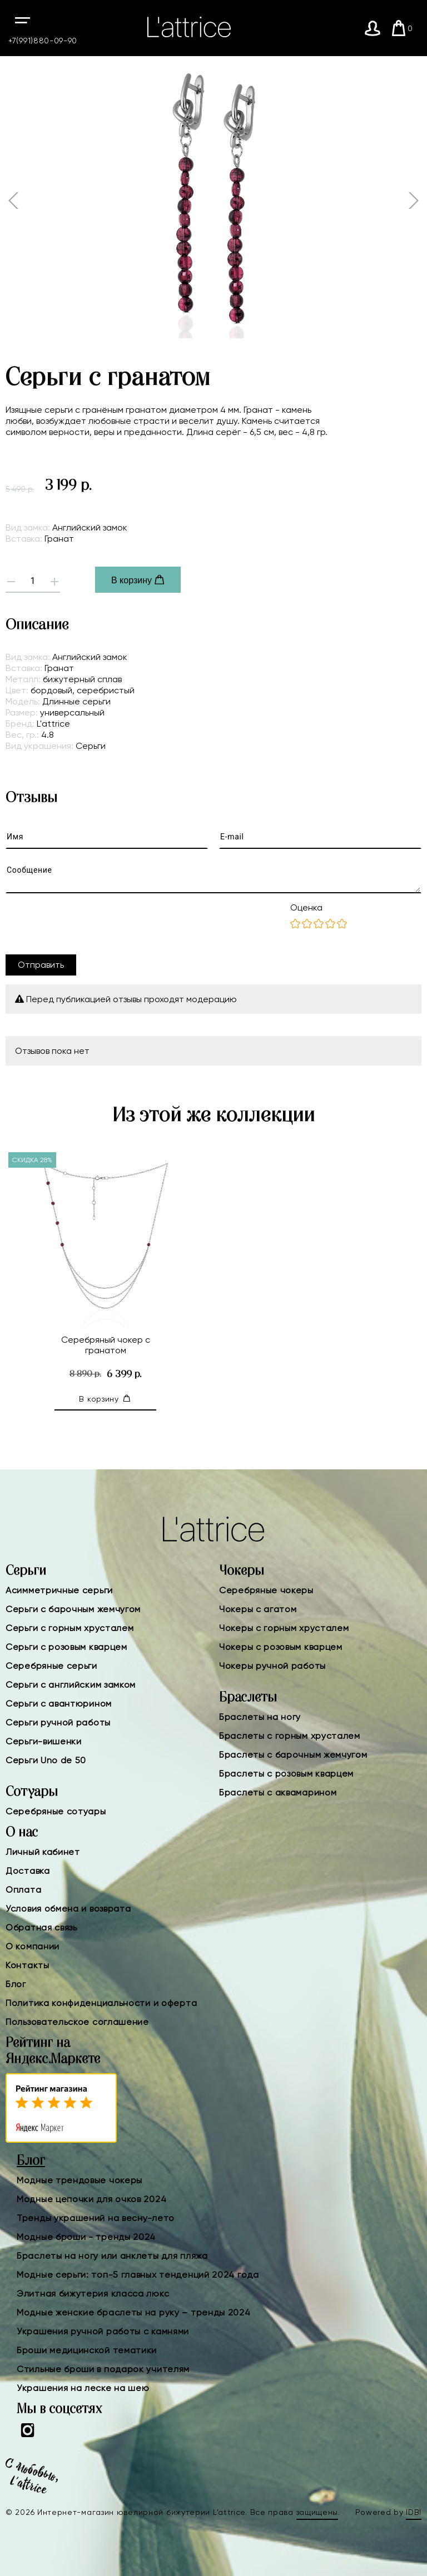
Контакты (27, 1965)
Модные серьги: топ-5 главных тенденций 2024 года (138, 2274)
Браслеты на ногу (260, 1717)
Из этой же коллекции (213, 1116)
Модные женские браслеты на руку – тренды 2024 (134, 2312)
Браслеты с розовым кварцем (286, 1773)
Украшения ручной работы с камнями (103, 2331)
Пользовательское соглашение (77, 2022)
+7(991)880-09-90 (42, 40)
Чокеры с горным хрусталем (284, 1628)
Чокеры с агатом (258, 1609)
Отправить (41, 964)
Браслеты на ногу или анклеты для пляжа (112, 2255)
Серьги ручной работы (58, 1722)
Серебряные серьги (51, 1665)
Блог (16, 1984)
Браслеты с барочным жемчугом (293, 1754)
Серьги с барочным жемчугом (73, 1609)
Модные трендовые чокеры (79, 2180)
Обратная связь (41, 1927)
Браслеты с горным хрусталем (289, 1735)
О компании (32, 1946)
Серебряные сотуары (56, 1811)
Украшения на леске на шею (83, 2388)
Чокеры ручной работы (272, 1665)
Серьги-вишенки (44, 1741)
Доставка (28, 1870)
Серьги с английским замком (71, 1684)
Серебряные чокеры (266, 1590)
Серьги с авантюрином (59, 1703)
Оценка (306, 907)
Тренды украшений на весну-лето (96, 2218)
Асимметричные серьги (59, 1590)
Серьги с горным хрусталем (70, 1628)
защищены (317, 2512)
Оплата (23, 1889)
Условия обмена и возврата (68, 1908)
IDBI (413, 2512)
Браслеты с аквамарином (277, 1792)
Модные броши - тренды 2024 (86, 2237)
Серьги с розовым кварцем (66, 1647)
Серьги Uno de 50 (46, 1760)
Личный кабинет (43, 1852)
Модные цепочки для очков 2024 (91, 2199)
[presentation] (90, 924)
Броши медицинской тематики (87, 2350)
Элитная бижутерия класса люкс (93, 2293)
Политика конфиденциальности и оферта (101, 2003)
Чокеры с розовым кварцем (280, 1647)
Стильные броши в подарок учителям (103, 2369)
